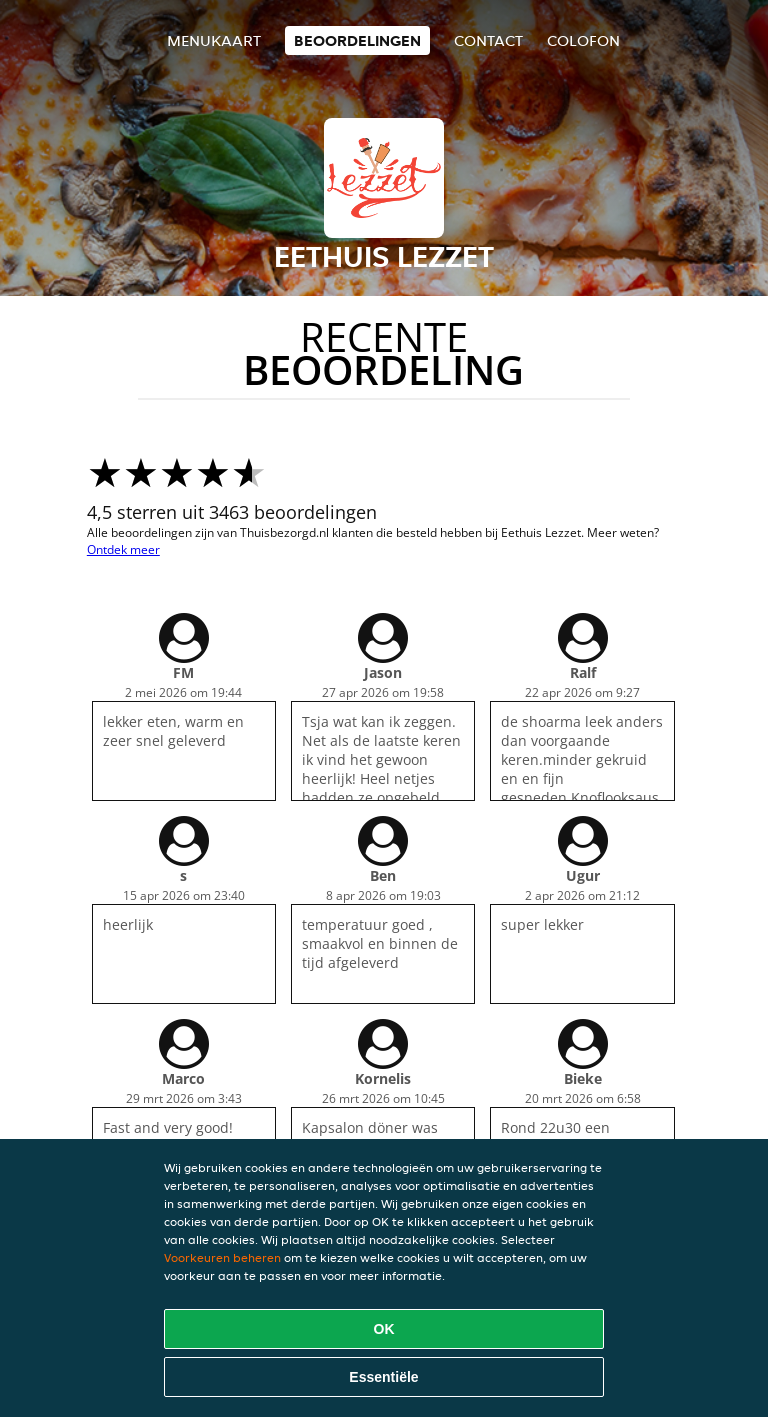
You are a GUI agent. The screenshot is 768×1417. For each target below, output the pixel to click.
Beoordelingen (357, 40)
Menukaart (214, 40)
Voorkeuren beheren (222, 1257)
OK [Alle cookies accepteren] (384, 1329)
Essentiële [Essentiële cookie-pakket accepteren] (383, 1377)
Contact (488, 40)
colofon (583, 40)
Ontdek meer (123, 549)
